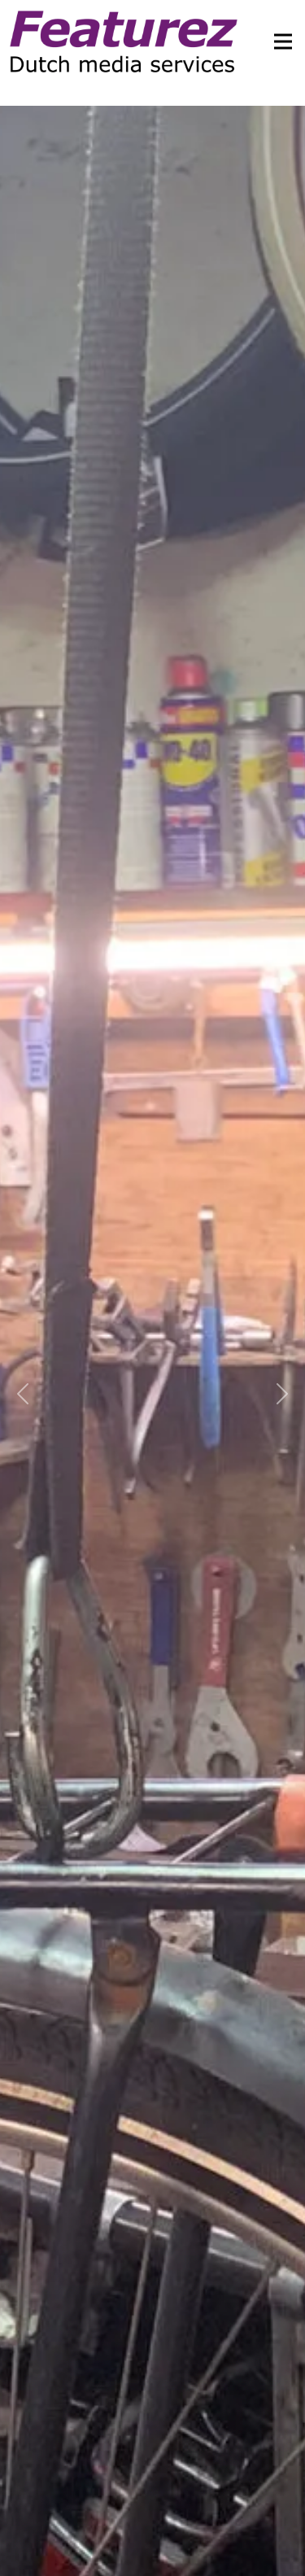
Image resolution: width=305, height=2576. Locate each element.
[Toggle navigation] (278, 41)
